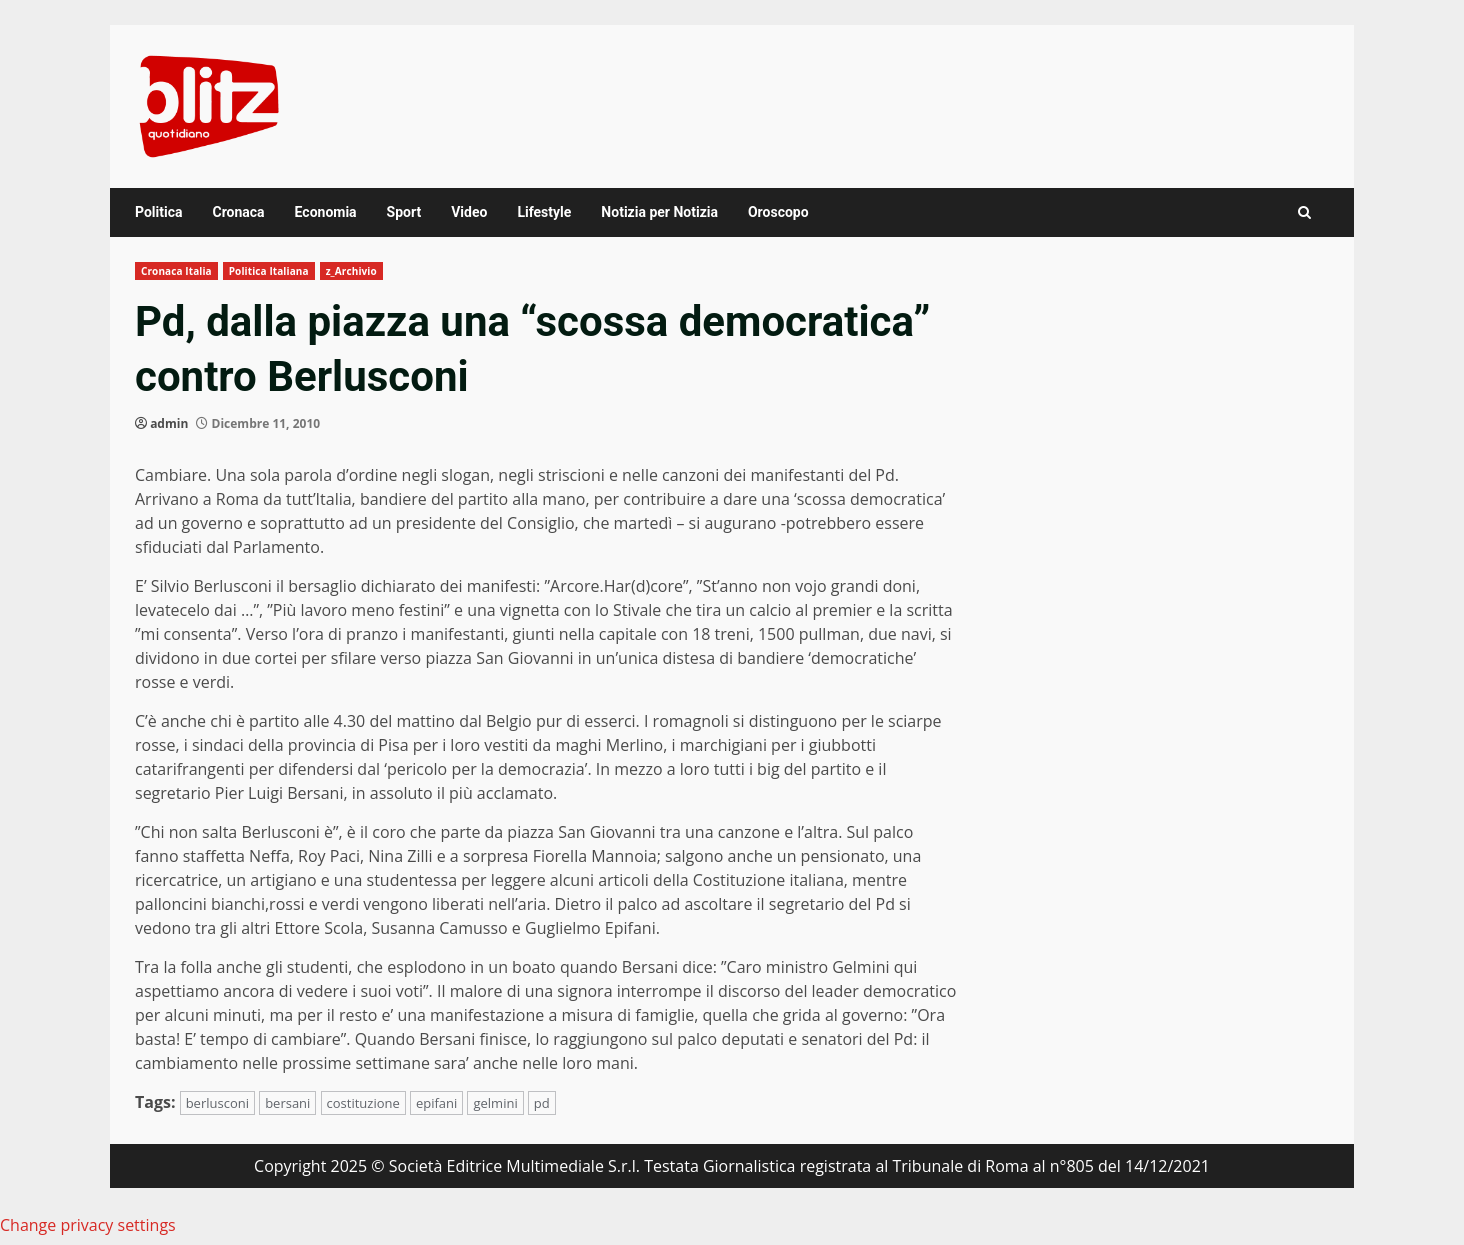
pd (542, 1103)
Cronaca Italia (176, 271)
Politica (158, 212)
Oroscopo (778, 212)
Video (469, 212)
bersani (287, 1103)
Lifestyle (544, 212)
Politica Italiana (269, 271)
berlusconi (217, 1103)
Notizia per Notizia (659, 212)
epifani (436, 1103)
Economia (326, 212)
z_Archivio (351, 271)
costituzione (363, 1103)
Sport (404, 212)
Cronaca (238, 212)
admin (169, 423)
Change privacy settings (88, 1225)
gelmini (495, 1103)
